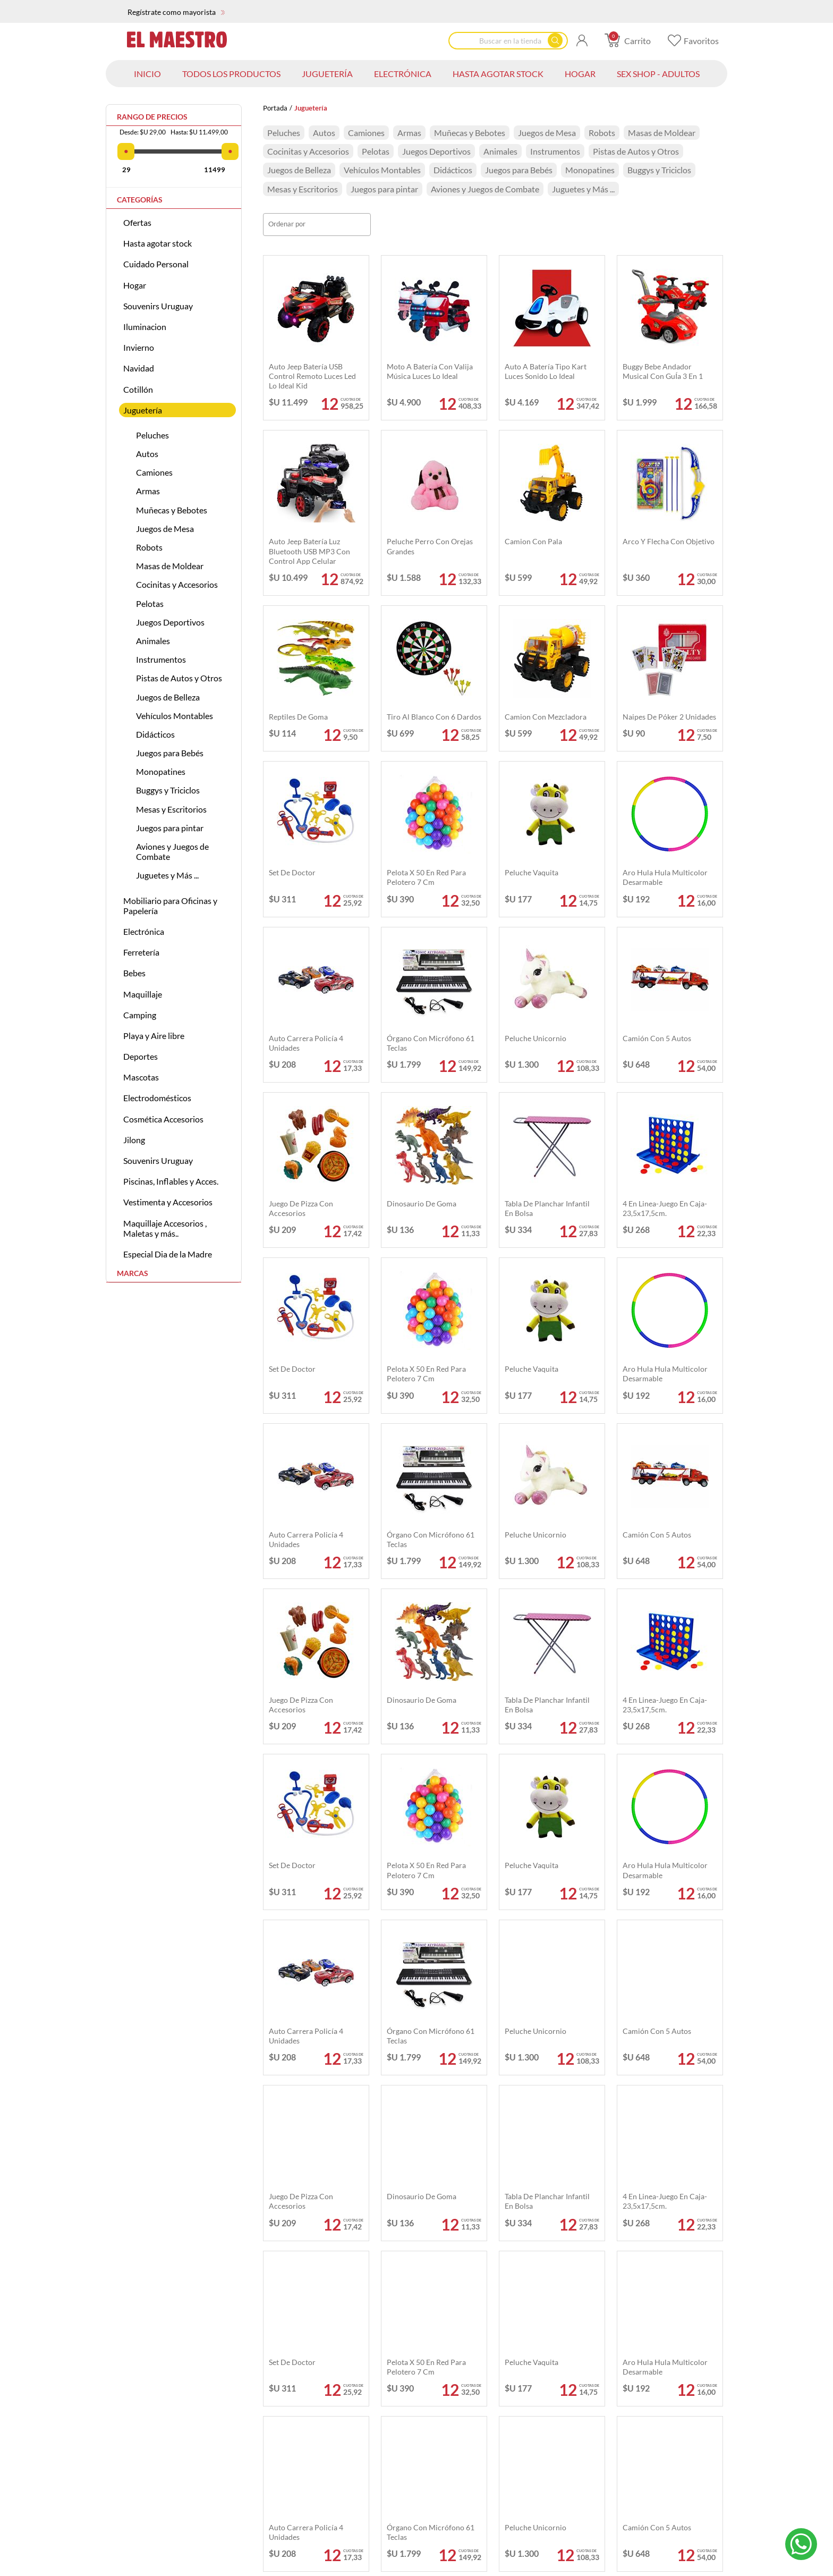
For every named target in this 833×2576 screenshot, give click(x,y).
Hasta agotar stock (157, 243)
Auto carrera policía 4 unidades (306, 1043)
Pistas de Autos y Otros (179, 678)
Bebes (134, 973)
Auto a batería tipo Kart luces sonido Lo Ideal (545, 371)
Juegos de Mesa (165, 528)
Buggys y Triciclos (168, 790)
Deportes (140, 1056)
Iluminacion (144, 327)
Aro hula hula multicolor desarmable (665, 877)
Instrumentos (161, 659)
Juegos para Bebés (169, 753)
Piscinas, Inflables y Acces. (170, 1181)
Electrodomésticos (157, 1098)
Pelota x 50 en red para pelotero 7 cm (426, 877)
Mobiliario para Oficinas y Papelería (170, 906)
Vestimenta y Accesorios (167, 1202)
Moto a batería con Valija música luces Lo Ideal (430, 371)
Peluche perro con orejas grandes (430, 546)
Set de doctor (292, 872)
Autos (147, 454)
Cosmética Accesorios (163, 1119)
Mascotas (141, 1077)
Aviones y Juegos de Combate (172, 851)
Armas (148, 491)
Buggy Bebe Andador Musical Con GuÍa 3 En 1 (663, 371)
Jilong (134, 1140)
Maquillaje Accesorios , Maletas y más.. (165, 1228)
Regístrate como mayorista (176, 11)
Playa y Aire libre (153, 1036)
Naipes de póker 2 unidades (669, 716)
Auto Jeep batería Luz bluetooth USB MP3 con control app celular (309, 551)
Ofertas (137, 222)
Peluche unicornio (535, 1038)
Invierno (138, 347)
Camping (139, 1015)
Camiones (154, 472)
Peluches (152, 435)
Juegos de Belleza (168, 697)
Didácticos (155, 734)
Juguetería (142, 410)
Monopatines (160, 771)
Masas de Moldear (169, 566)
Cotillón (138, 389)
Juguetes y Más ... (167, 875)
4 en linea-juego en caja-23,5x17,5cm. (665, 1208)
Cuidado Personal (156, 264)
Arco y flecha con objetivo (669, 541)
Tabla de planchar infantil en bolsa (547, 1208)
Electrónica (143, 931)
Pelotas (150, 603)
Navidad (138, 368)
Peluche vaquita (531, 872)
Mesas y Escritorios (171, 809)
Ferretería (141, 952)
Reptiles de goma (298, 716)
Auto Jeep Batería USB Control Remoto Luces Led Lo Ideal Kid (312, 376)
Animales (153, 641)
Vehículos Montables (174, 716)
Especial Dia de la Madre (167, 1254)
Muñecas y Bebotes (171, 510)
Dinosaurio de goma (421, 1203)
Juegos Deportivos (170, 622)
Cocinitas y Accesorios (177, 584)
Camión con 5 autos (657, 1038)
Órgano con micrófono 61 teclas (430, 1043)
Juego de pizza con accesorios (301, 1208)
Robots (149, 547)
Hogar (134, 285)
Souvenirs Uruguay (158, 306)
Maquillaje (142, 994)
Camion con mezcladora (545, 716)
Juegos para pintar (169, 828)
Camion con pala (533, 541)
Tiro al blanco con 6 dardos (434, 716)
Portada (275, 108)
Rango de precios (152, 117)
